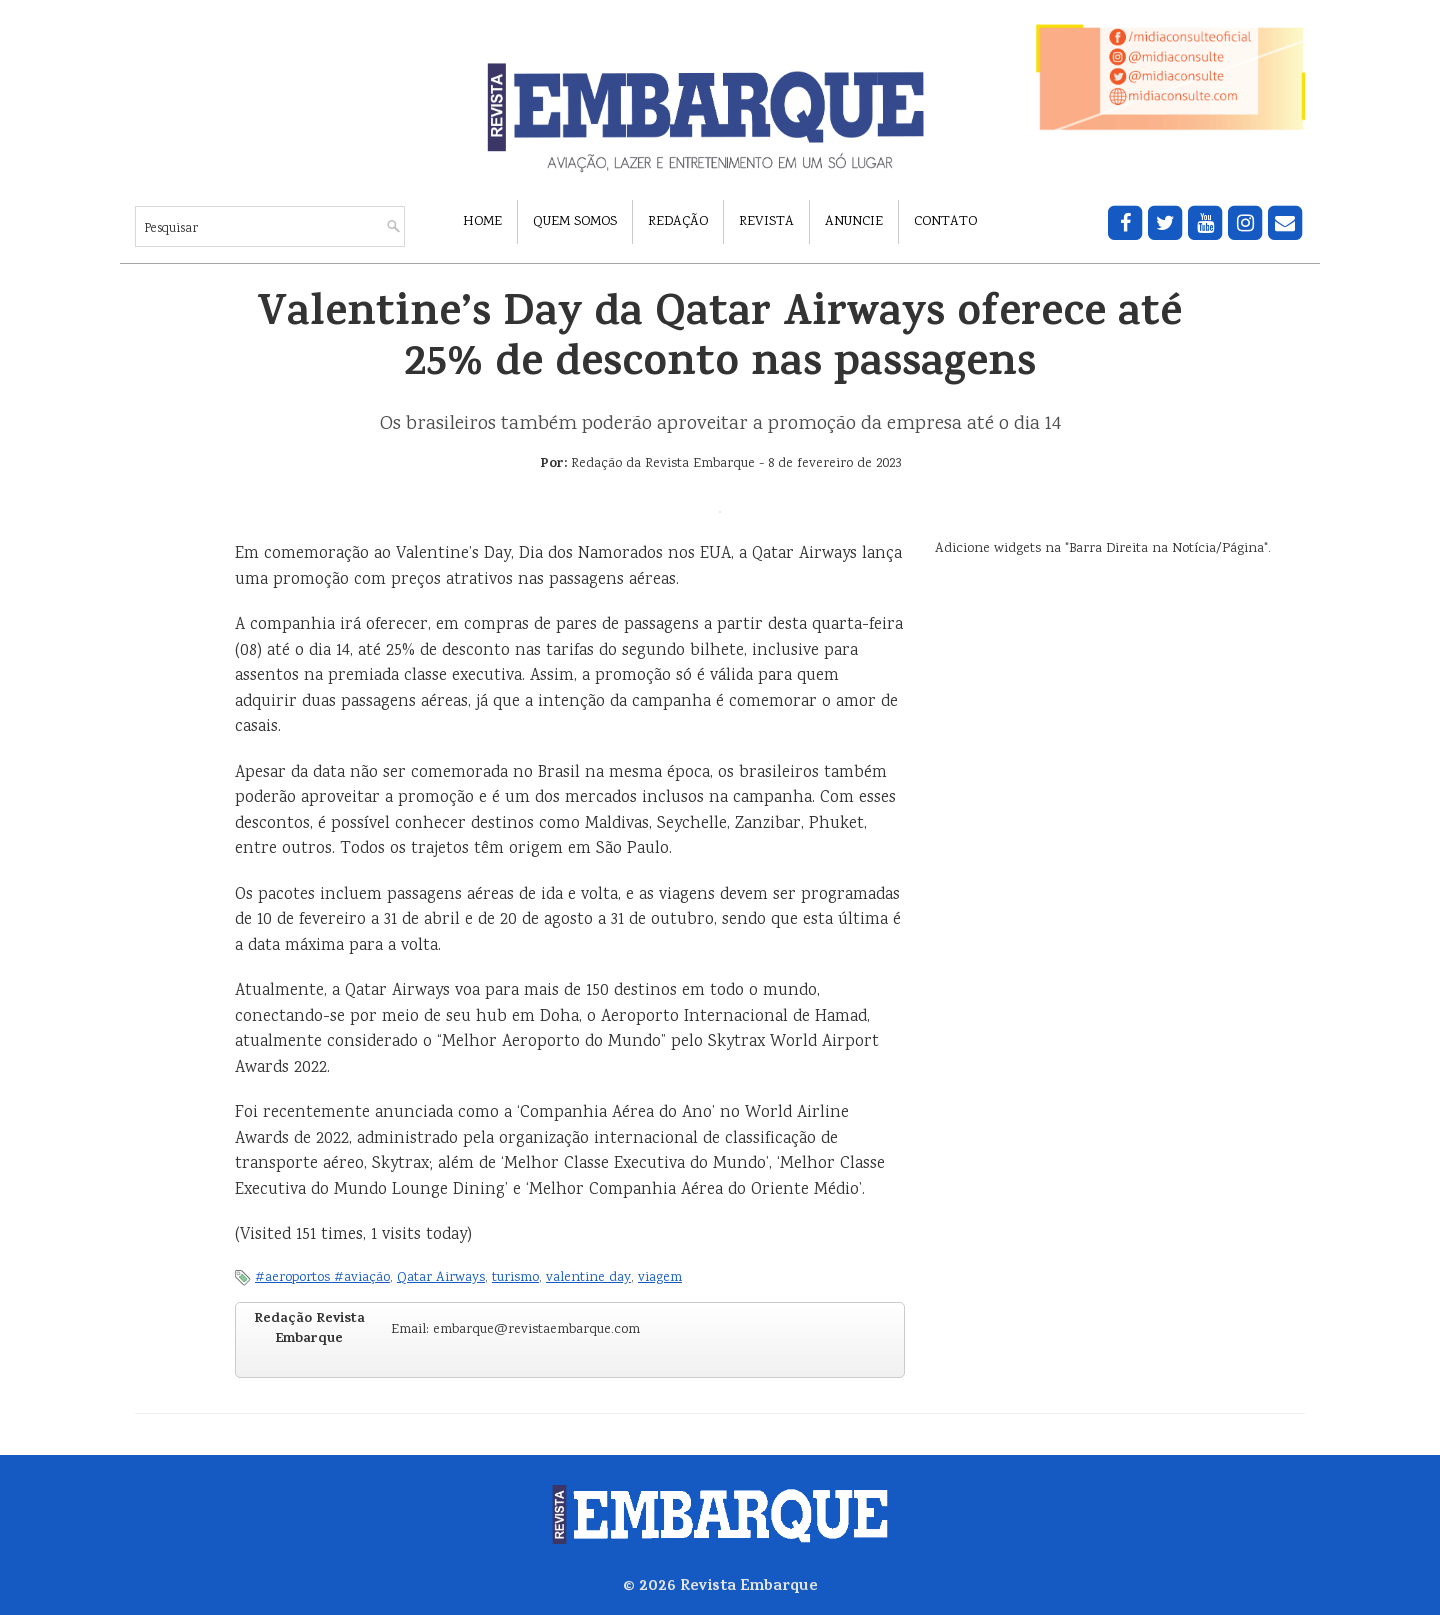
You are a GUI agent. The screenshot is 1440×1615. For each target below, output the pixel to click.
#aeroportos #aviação (322, 1278)
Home (482, 222)
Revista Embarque (749, 1587)
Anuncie (854, 222)
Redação (678, 222)
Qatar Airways (441, 1278)
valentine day (588, 1278)
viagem (660, 1278)
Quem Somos (575, 222)
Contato (945, 222)
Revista (766, 222)
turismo (515, 1278)
